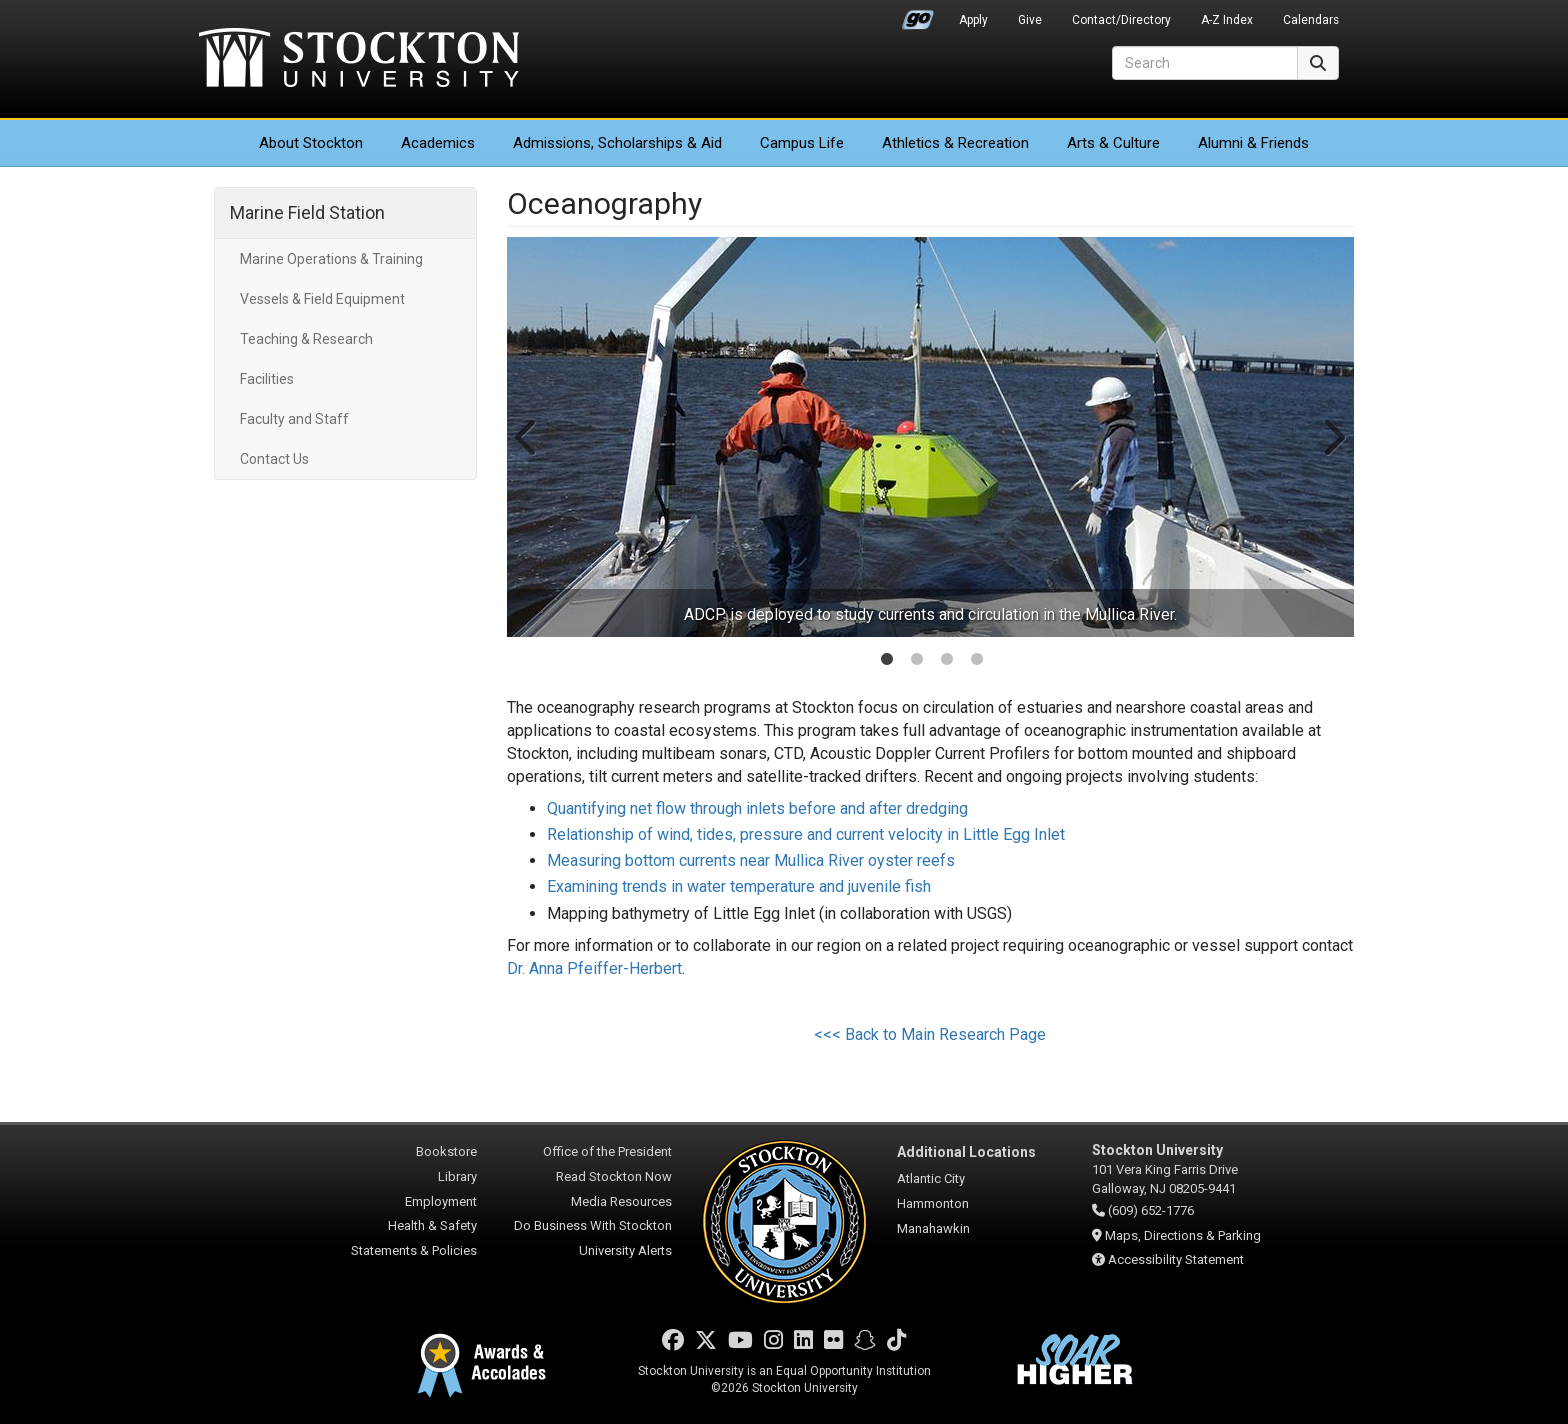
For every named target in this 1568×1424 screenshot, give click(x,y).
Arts (1113, 143)
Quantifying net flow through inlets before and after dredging (757, 808)
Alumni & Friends (1253, 143)
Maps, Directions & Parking (1183, 1235)
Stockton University (359, 60)
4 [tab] (977, 661)
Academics (438, 143)
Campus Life (802, 143)
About (311, 143)
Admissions (617, 143)
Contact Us (274, 459)
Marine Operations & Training (331, 259)
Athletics (955, 143)
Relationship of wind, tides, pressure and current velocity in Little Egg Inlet (806, 834)
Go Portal (918, 15)
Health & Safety (432, 1225)
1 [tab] (887, 661)
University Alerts (625, 1250)
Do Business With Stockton (593, 1225)
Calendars (1311, 20)
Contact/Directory (1121, 20)
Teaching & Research (306, 339)
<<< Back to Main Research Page (930, 1034)
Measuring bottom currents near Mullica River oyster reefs (751, 860)
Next (1333, 437)
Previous (528, 437)
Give (1030, 20)
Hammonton (933, 1203)
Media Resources (621, 1201)
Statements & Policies (414, 1250)
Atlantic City (931, 1178)
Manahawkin (933, 1228)
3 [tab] (947, 661)
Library (457, 1176)
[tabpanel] (931, 437)
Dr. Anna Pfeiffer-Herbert (594, 968)
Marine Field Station (307, 212)
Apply (973, 20)
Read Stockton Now (614, 1176)
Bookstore (446, 1151)
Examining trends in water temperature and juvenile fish (739, 886)
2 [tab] (917, 661)
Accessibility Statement (1176, 1259)
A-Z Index (1227, 20)
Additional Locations (966, 1152)
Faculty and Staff (294, 419)
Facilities (267, 379)
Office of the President (607, 1151)
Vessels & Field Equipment (322, 299)
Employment (441, 1201)
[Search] (1205, 63)
